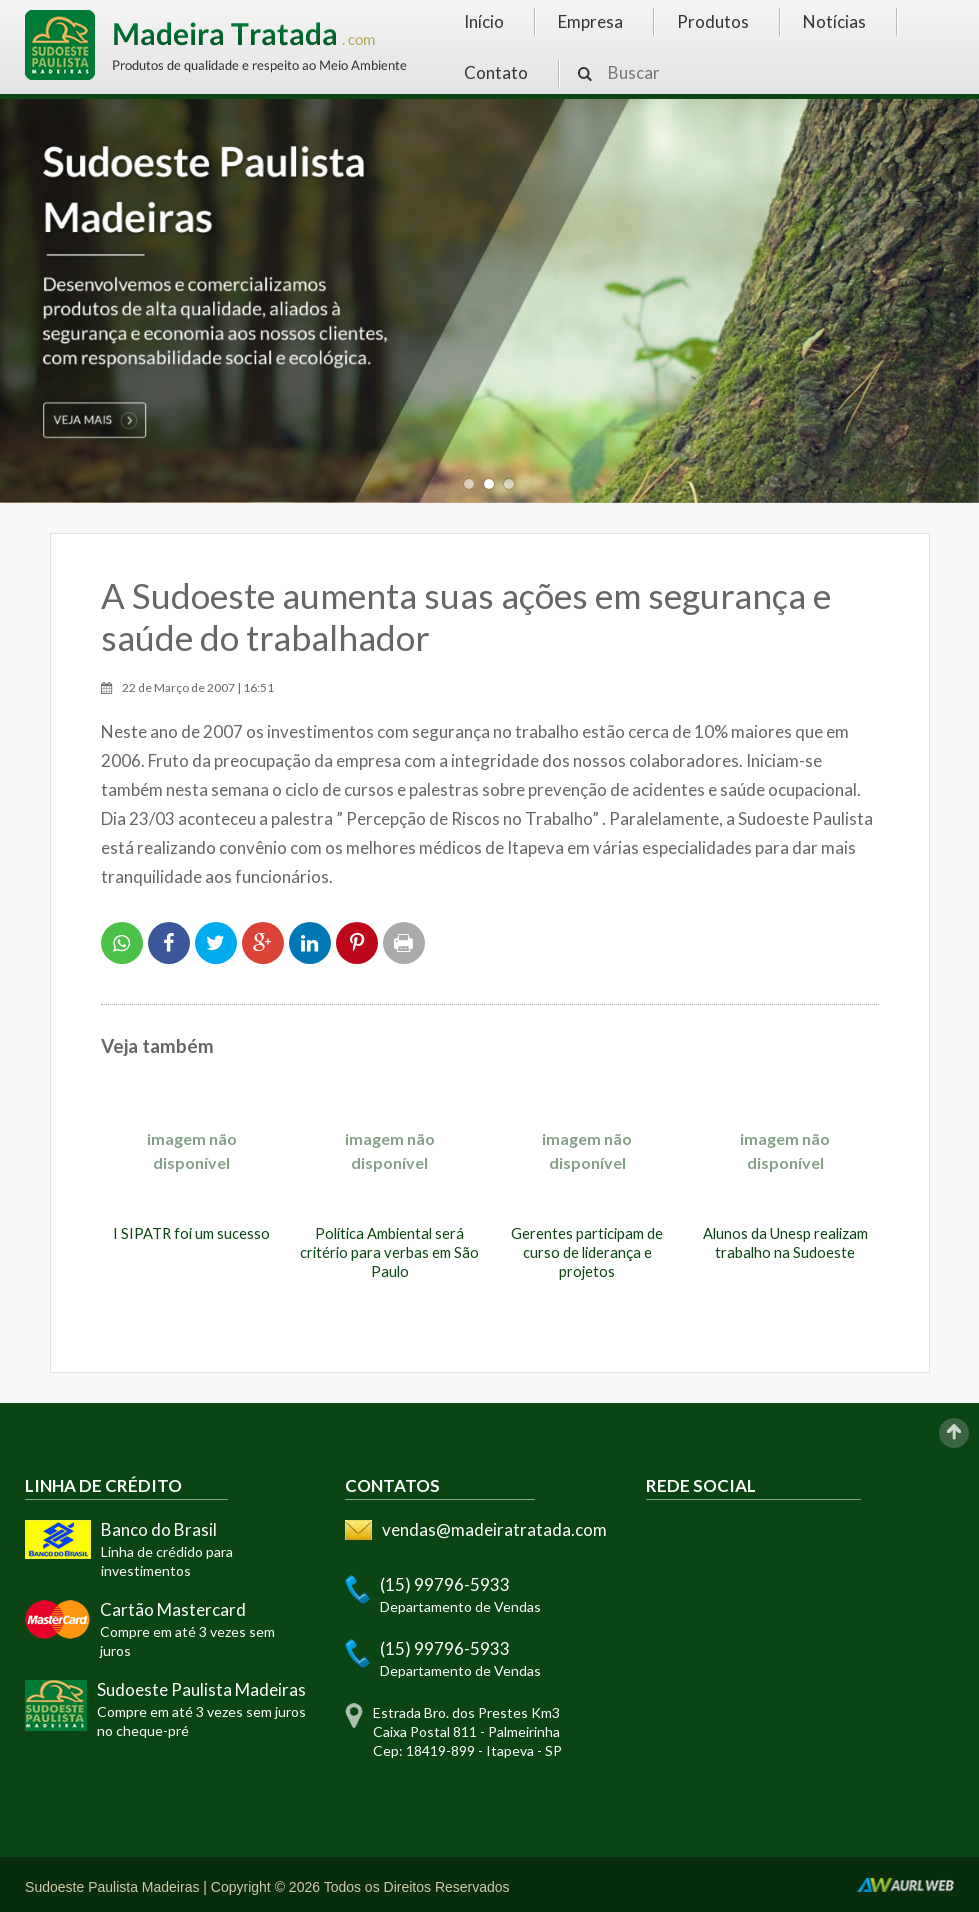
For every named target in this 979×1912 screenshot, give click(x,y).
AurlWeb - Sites (905, 1885)
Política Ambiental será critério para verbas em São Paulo (389, 1252)
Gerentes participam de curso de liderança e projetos (587, 1252)
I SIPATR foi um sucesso (191, 1233)
